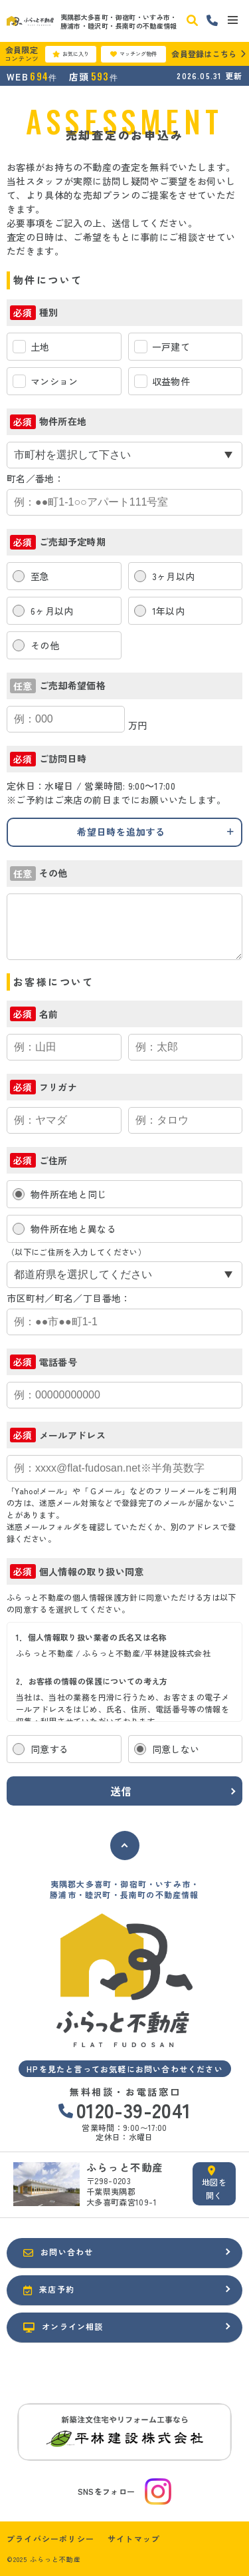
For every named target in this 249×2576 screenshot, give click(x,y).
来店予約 (48, 2289)
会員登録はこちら (203, 53)
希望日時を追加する (121, 831)
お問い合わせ (58, 2252)
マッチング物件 (133, 54)
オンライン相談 (63, 2327)
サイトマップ (134, 2539)
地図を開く (214, 2183)
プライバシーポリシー (50, 2539)
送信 (121, 1791)
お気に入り (70, 54)
